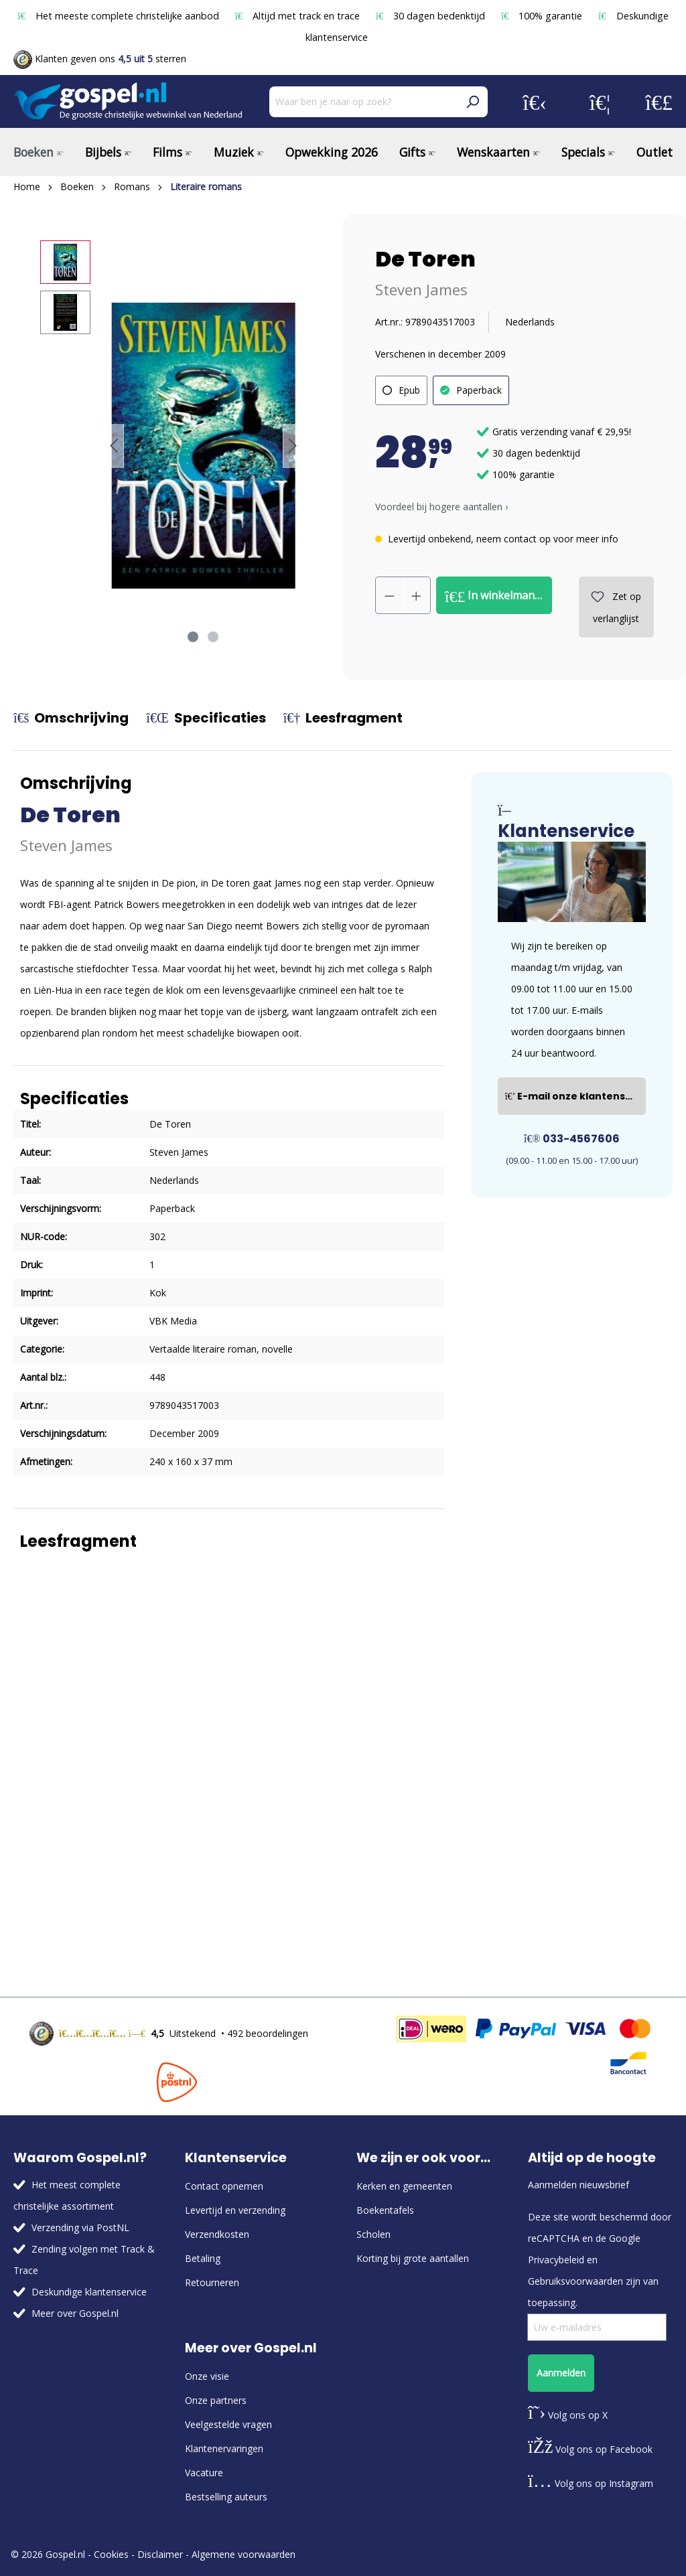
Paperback (479, 390)
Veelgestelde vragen (228, 2424)
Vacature (204, 2472)
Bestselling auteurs (226, 2496)
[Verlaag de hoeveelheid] (389, 595)
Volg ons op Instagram (590, 2483)
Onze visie (207, 2376)
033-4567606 (572, 1138)
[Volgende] (293, 445)
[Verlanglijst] (599, 102)
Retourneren (212, 2282)
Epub (409, 390)
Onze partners (216, 2400)
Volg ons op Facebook (590, 2449)
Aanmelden (561, 2372)
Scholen (373, 2234)
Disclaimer (160, 2554)
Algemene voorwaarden (243, 2554)
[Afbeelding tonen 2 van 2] (213, 636)
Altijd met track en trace (298, 15)
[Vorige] (114, 445)
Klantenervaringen (224, 2448)
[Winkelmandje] (659, 101)
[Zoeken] (472, 101)
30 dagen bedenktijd (432, 15)
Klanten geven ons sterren (99, 58)
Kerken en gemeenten (404, 2186)
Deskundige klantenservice (89, 2291)
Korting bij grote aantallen (412, 2258)
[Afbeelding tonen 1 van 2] (193, 636)
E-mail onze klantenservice (575, 1096)
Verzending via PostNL (80, 2227)
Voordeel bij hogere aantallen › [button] (441, 506)
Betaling (202, 2258)
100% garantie (543, 15)
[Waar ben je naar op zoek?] (363, 101)
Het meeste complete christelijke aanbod (119, 15)
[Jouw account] (534, 102)
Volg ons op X (568, 2415)
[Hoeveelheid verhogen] (417, 595)
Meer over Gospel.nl (75, 2313)
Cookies (111, 2554)
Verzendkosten (217, 2234)
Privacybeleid (556, 2259)
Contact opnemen (224, 2186)
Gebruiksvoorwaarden (575, 2281)
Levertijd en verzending (235, 2210)
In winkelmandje (497, 596)
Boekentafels (385, 2210)
